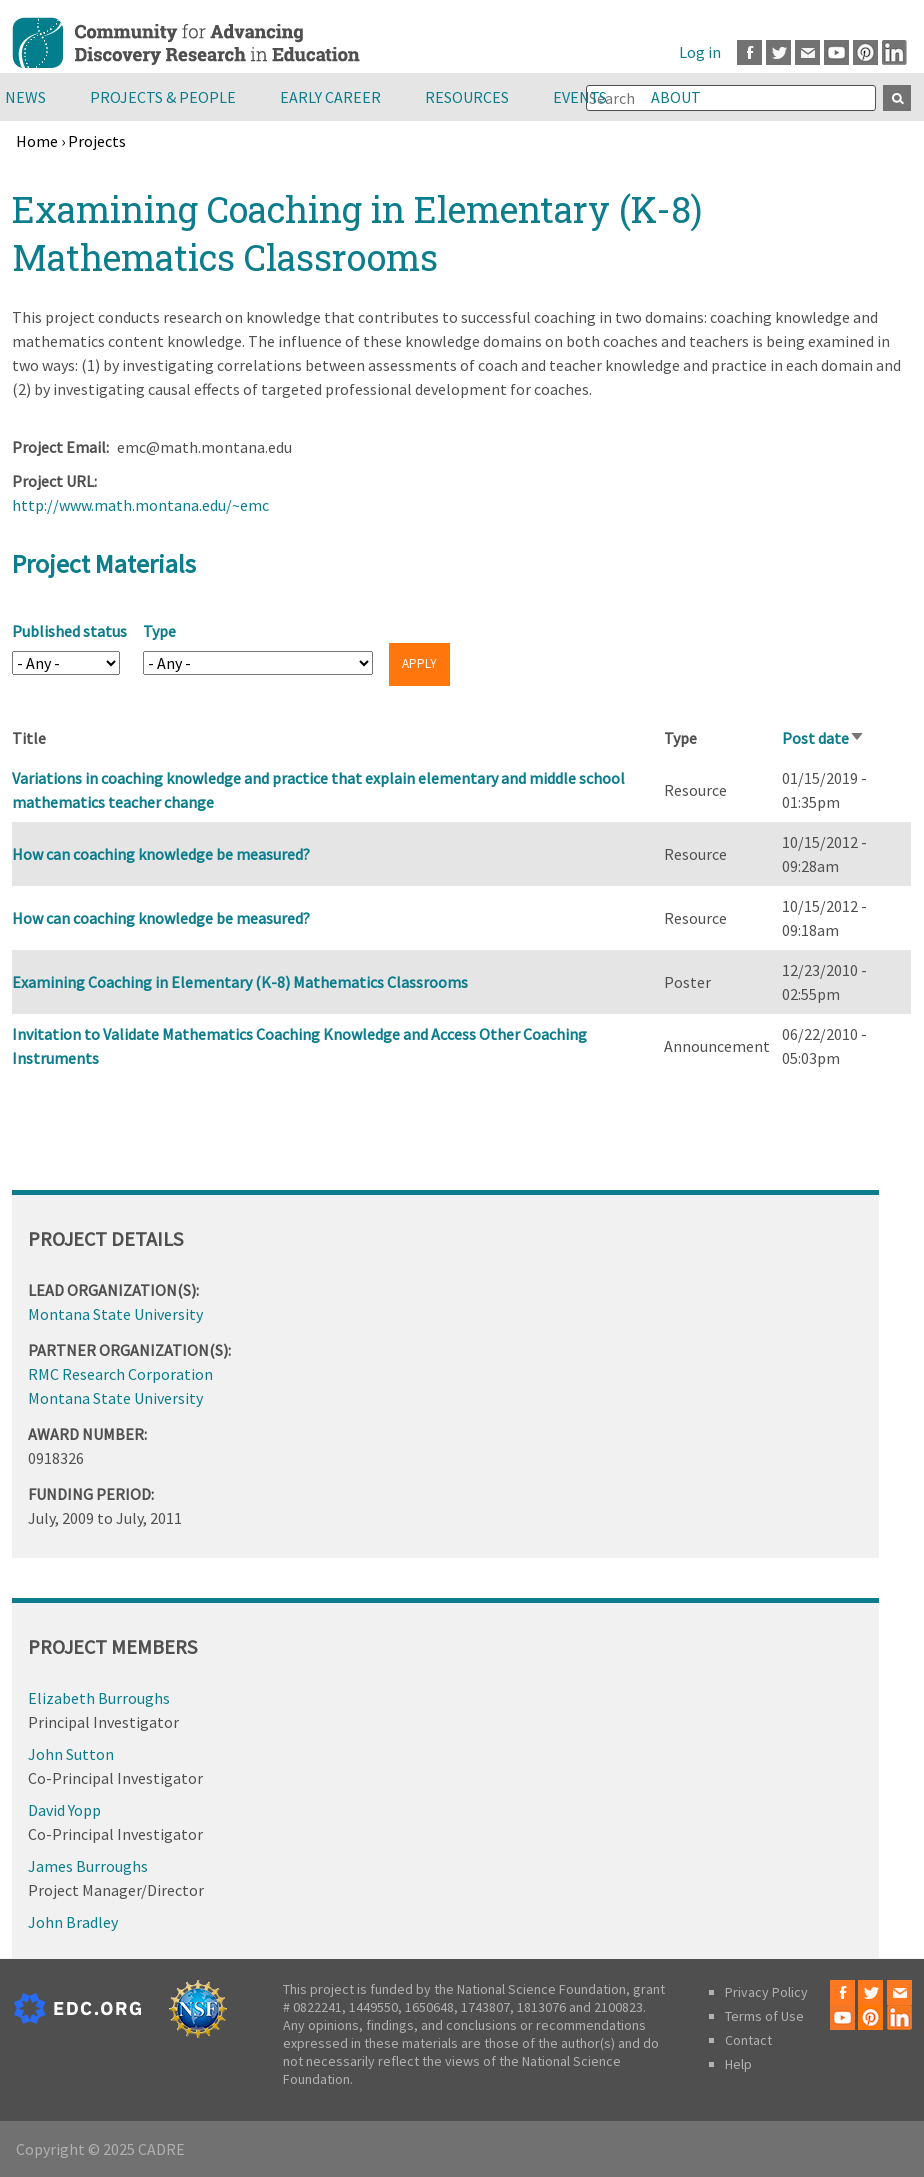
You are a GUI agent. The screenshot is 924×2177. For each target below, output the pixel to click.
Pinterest (865, 52)
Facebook (749, 52)
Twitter (778, 52)
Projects (97, 141)
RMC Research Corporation (120, 1374)
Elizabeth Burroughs (99, 1698)
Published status (69, 631)
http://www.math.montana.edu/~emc (140, 505)
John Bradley (73, 1922)
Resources (467, 97)
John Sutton (71, 1754)
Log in (700, 52)
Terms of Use (764, 2016)
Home (37, 141)
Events (580, 97)
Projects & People (163, 97)
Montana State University (115, 1314)
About (676, 97)
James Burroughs (88, 1866)
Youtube (836, 52)
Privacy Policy (766, 1992)
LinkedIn (894, 52)
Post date (823, 738)
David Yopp (64, 1810)
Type (159, 631)
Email (807, 52)
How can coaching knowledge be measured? (161, 854)
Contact (748, 2040)
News (25, 97)
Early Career (330, 97)
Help (738, 2064)
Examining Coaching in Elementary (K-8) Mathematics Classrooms (240, 982)
